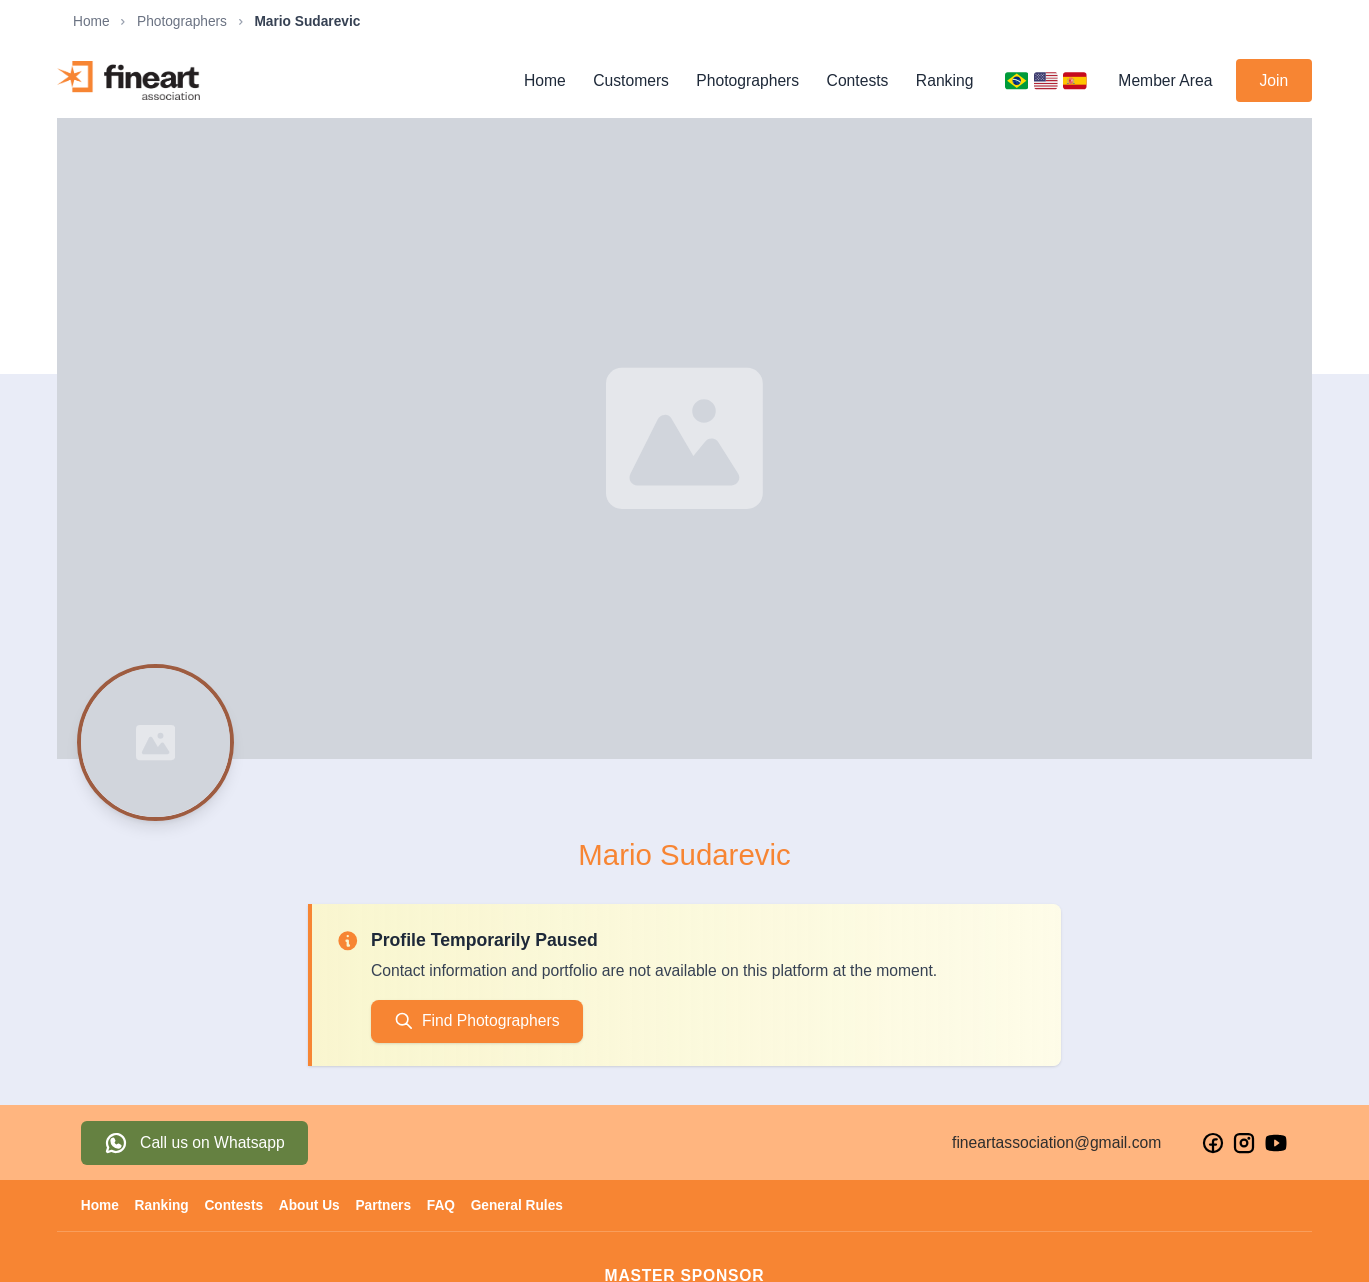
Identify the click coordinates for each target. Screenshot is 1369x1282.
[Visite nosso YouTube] (1276, 1143)
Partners (383, 1205)
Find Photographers (476, 1021)
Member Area (1165, 80)
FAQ (441, 1205)
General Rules (517, 1205)
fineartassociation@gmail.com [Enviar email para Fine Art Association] (1056, 1142)
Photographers (182, 21)
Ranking (945, 80)
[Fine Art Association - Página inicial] (128, 80)
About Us (309, 1205)
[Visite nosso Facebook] (1213, 1143)
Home (91, 21)
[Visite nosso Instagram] (1244, 1143)
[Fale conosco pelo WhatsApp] (194, 1143)
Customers (631, 80)
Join (1273, 80)
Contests (858, 80)
